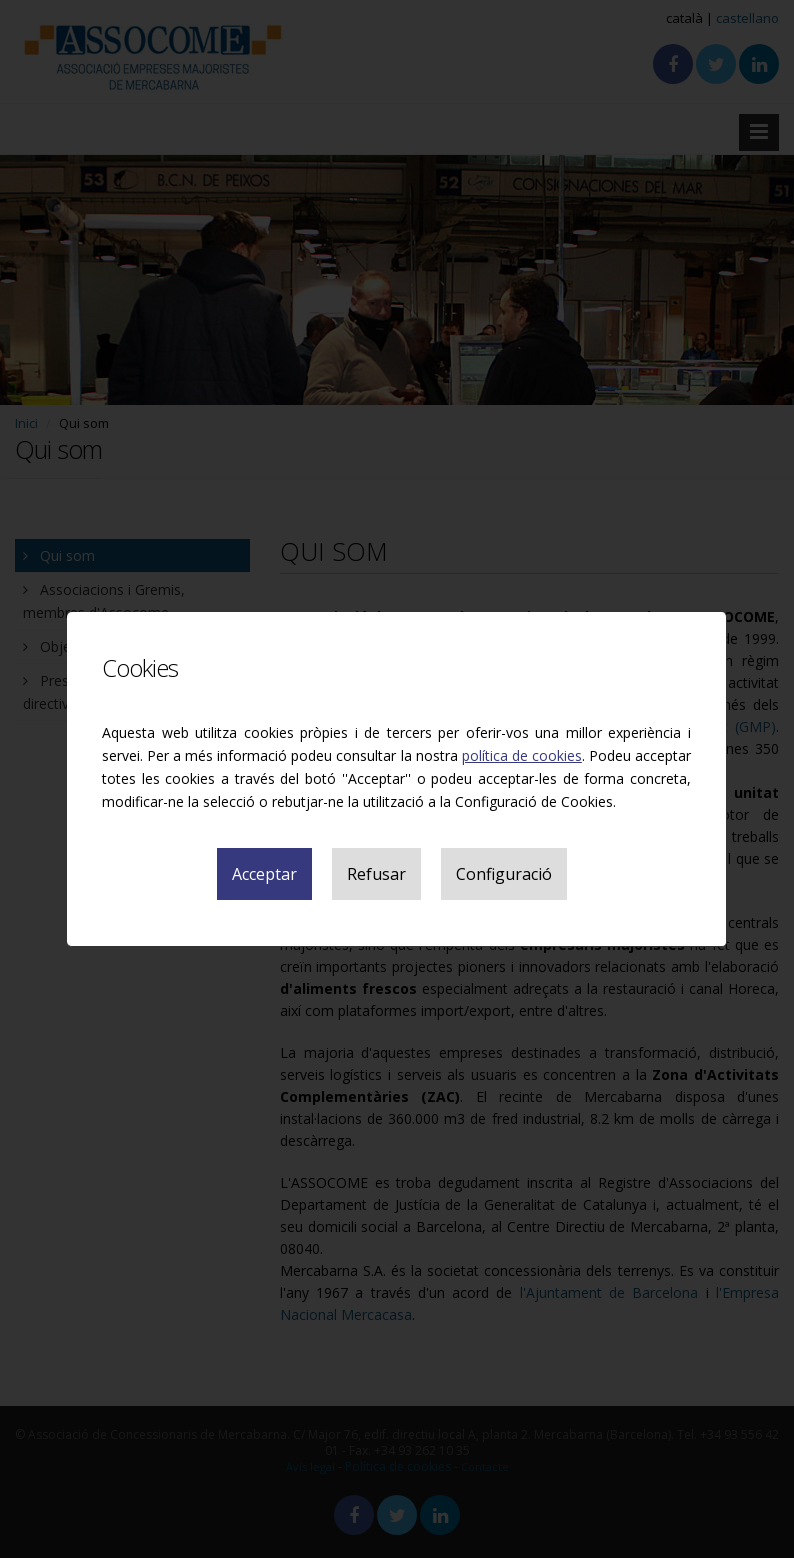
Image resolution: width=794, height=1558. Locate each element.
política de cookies (522, 755)
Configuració (504, 874)
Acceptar (264, 874)
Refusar (376, 874)
